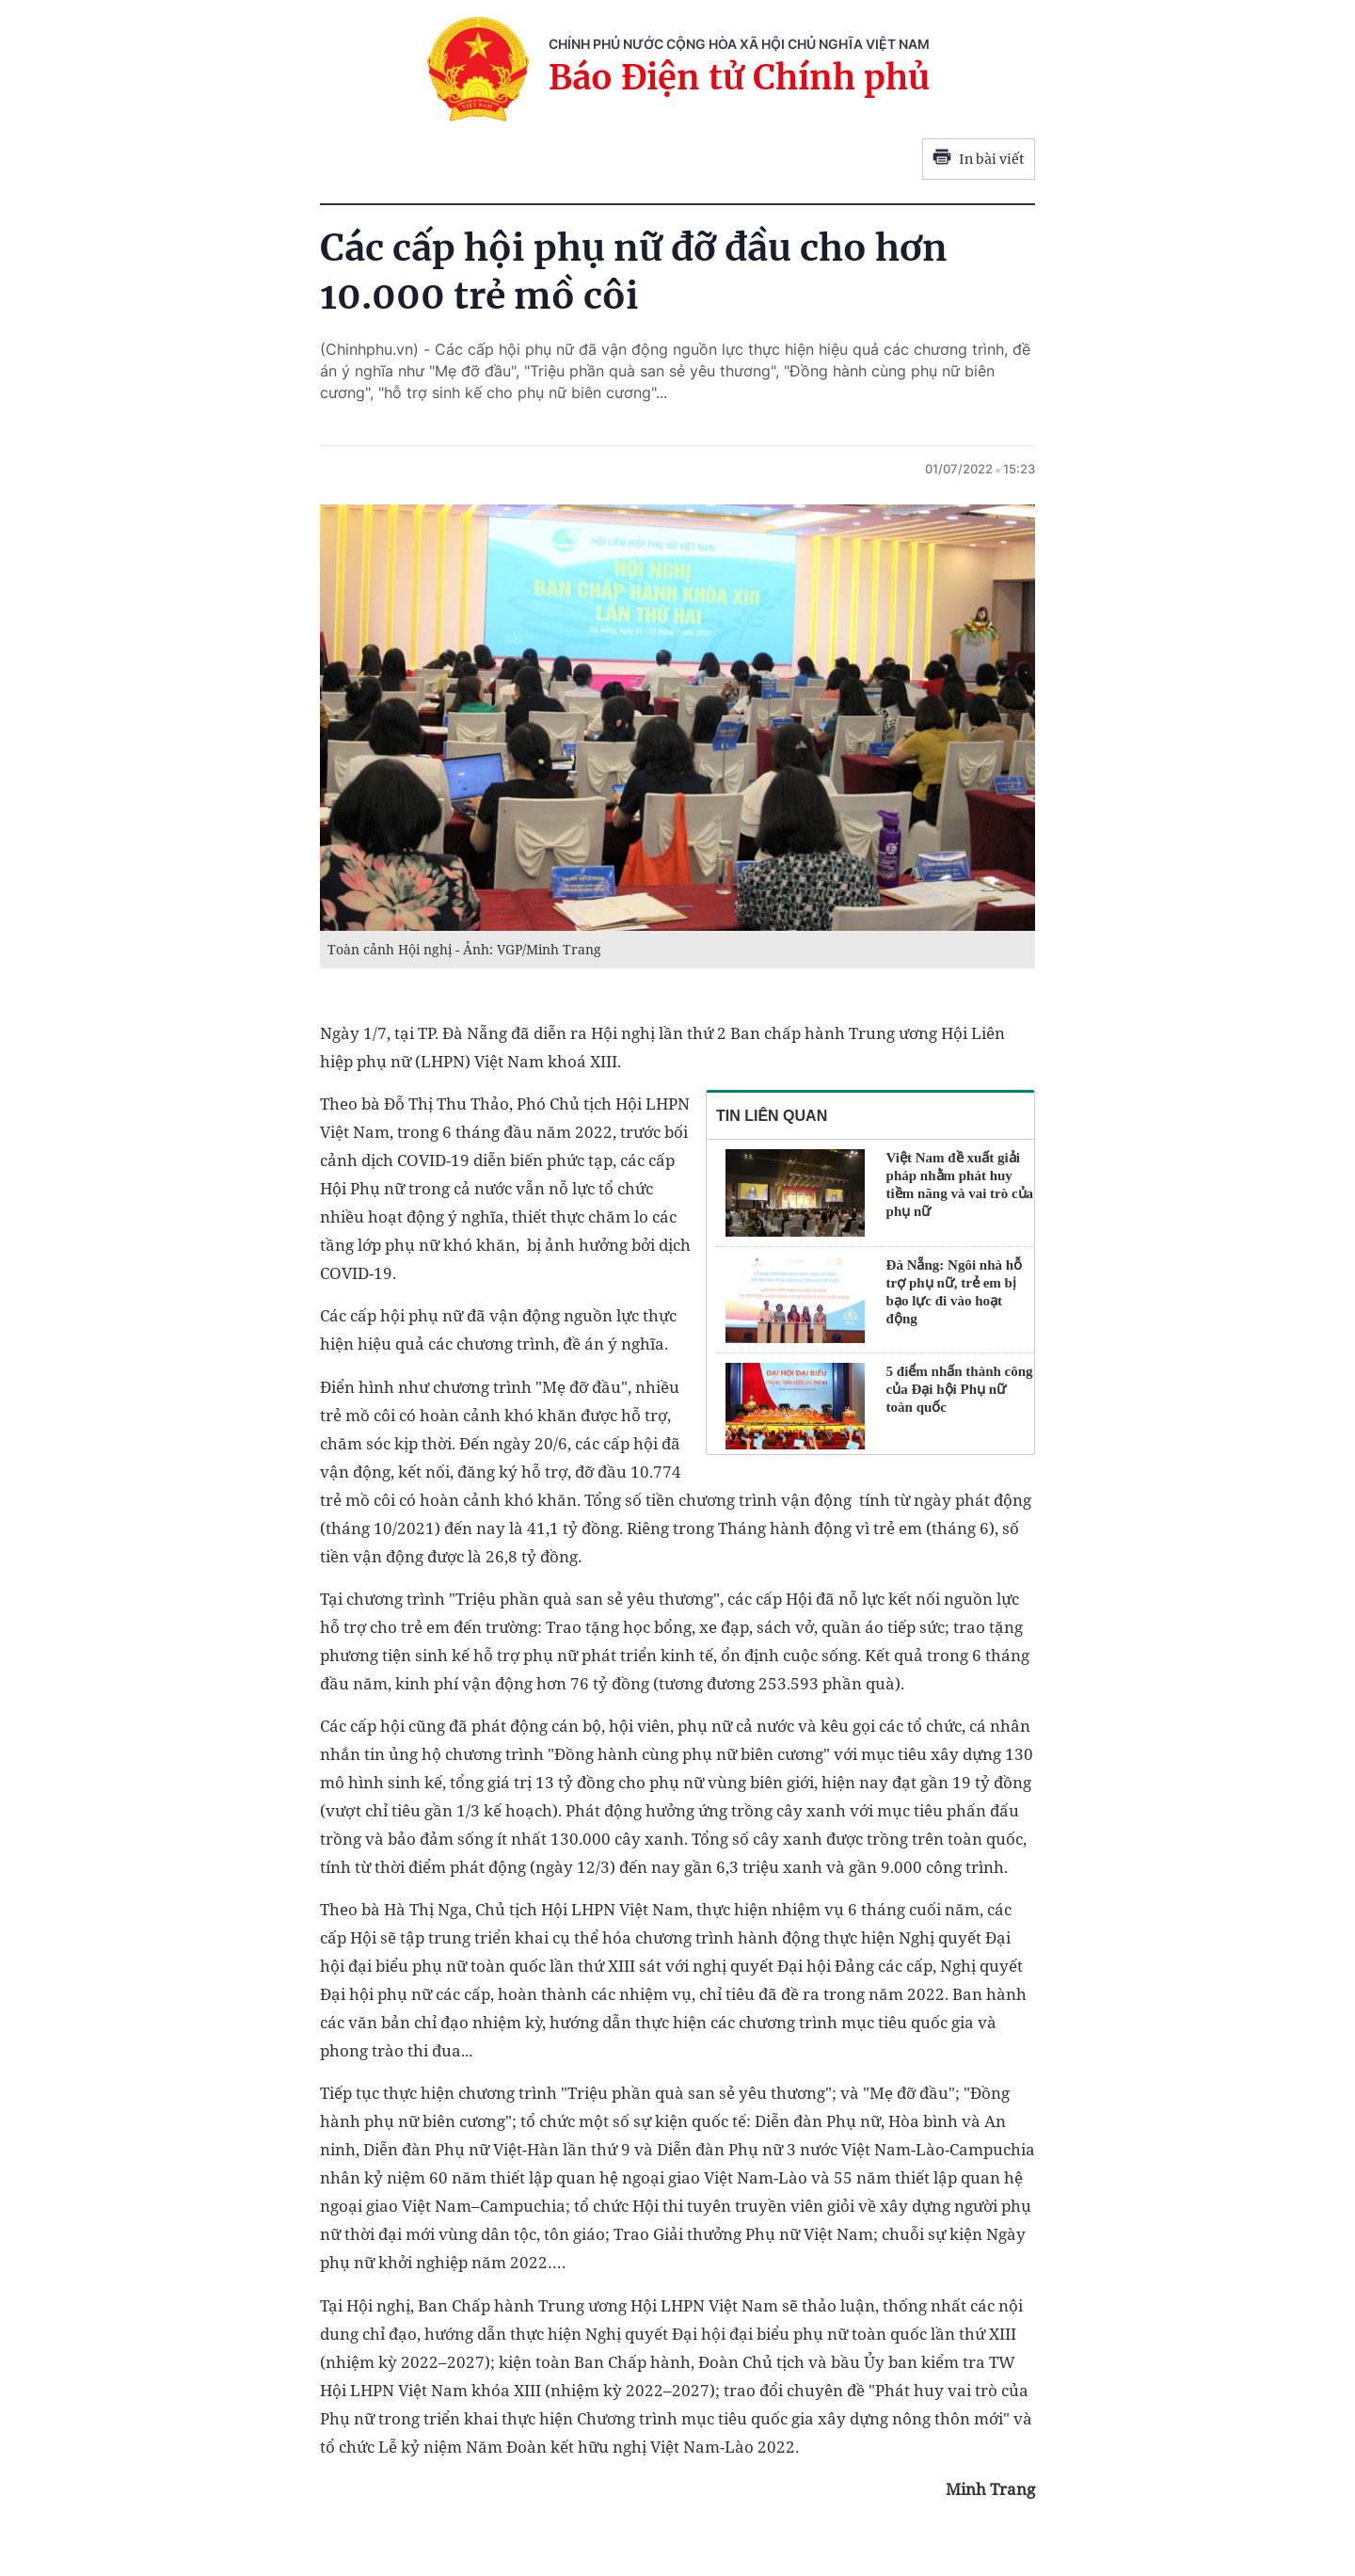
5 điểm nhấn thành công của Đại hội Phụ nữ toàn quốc (959, 1389)
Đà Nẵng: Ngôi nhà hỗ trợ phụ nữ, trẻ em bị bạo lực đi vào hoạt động (954, 1291)
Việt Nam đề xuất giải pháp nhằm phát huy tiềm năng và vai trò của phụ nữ (960, 1184)
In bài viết (979, 159)
